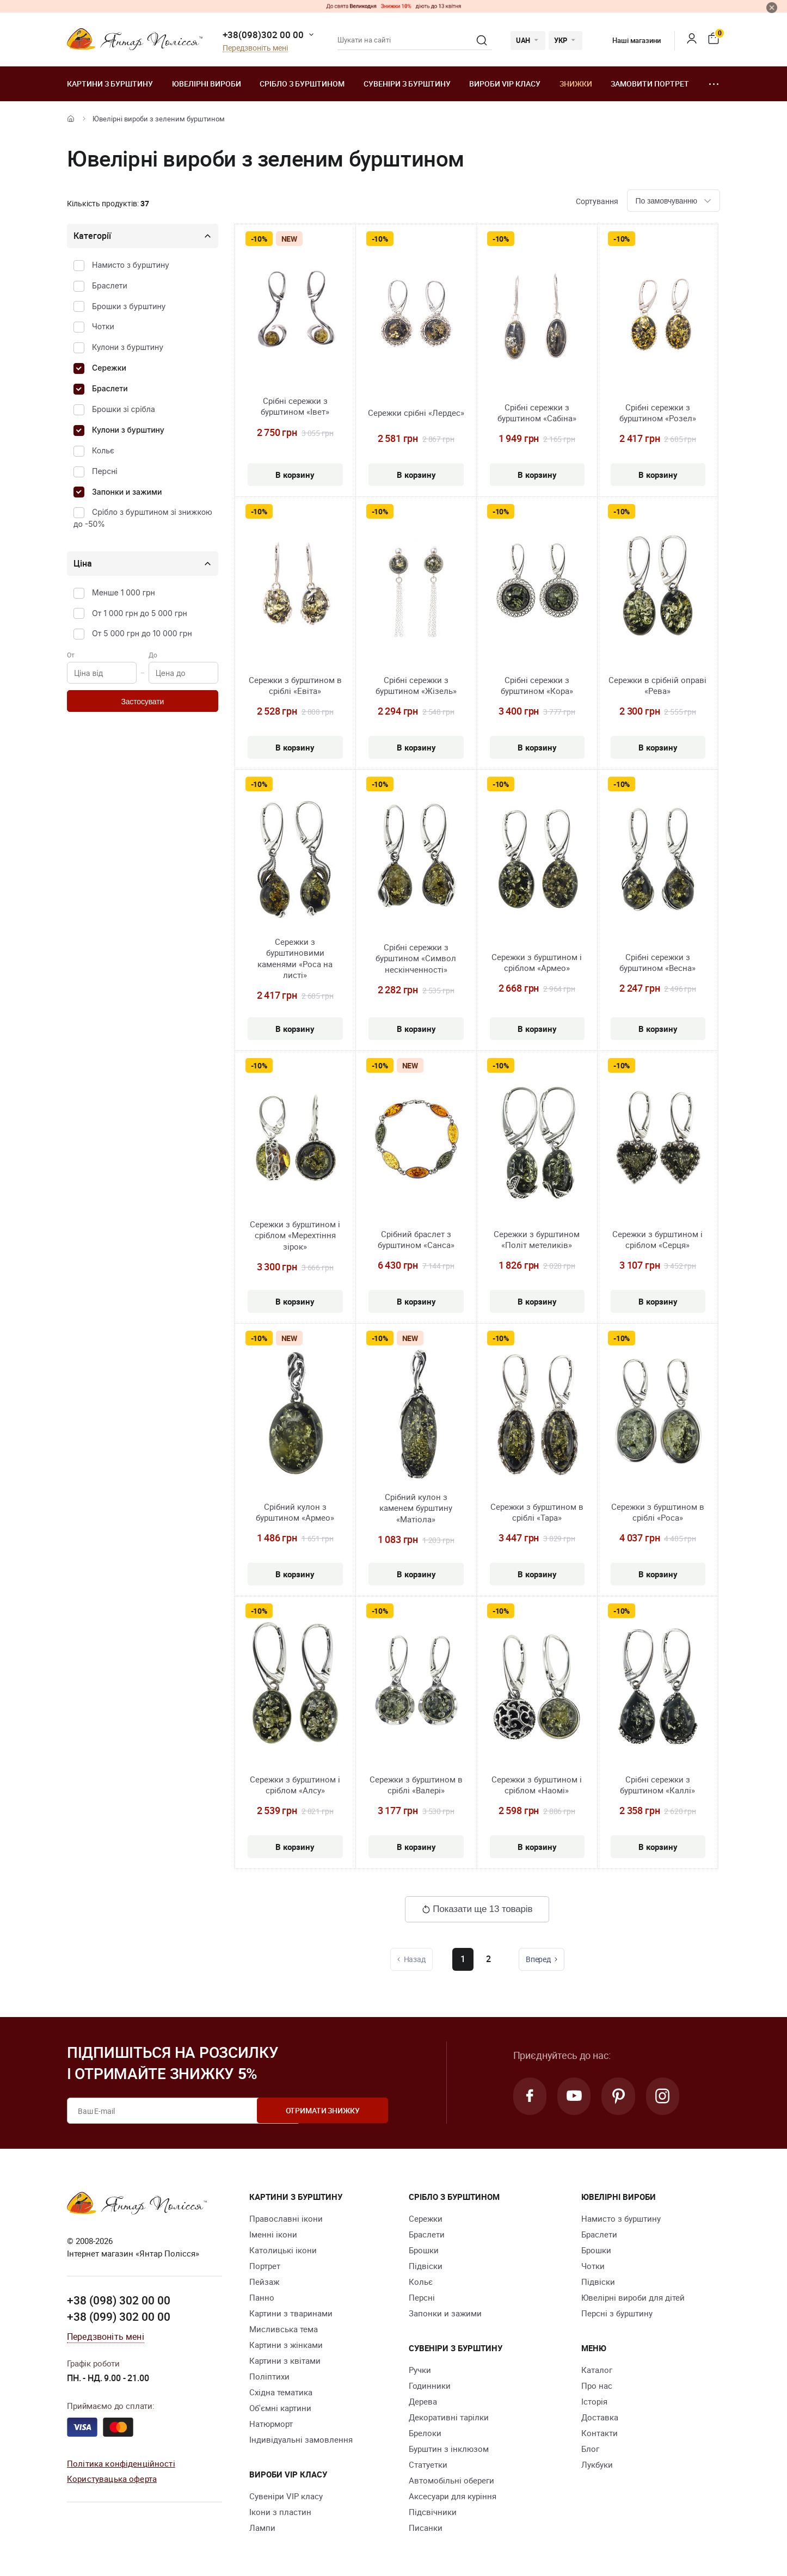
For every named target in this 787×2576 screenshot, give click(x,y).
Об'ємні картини (280, 2407)
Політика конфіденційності (121, 2462)
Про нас (596, 2385)
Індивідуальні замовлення (301, 2439)
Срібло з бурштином (302, 83)
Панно (261, 2297)
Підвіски (425, 2265)
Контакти (599, 2432)
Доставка (599, 2417)
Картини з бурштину (110, 83)
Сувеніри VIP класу (286, 2496)
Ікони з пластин (280, 2511)
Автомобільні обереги (451, 2480)
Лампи (262, 2527)
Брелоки (425, 2432)
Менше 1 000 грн (123, 592)
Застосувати (142, 701)
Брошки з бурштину (128, 306)
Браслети (109, 285)
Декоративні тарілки (449, 2417)
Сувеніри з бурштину (407, 83)
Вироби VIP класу (504, 83)
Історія (594, 2401)
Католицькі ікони (283, 2250)
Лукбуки (597, 2464)
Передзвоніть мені (255, 48)
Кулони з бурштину (127, 347)
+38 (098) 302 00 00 (118, 2300)
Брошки (424, 2250)
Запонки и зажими (127, 491)
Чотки (103, 326)
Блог (590, 2448)
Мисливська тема (283, 2328)
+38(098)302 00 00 (263, 34)
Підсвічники (433, 2511)
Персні (105, 471)
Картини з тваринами (291, 2313)
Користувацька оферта (112, 2478)
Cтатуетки (428, 2464)
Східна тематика (280, 2392)
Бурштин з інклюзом (449, 2448)
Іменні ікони (273, 2234)
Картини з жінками (286, 2344)
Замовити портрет (650, 83)
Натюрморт (271, 2423)
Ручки (420, 2369)
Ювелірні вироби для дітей (633, 2297)
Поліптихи (269, 2376)
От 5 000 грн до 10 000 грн (142, 633)
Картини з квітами (285, 2360)
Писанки (425, 2527)
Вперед (543, 1959)
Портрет (264, 2265)
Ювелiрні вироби (206, 83)
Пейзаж (264, 2281)
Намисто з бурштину (130, 264)
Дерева (423, 2401)
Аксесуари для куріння (452, 2496)
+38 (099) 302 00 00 (118, 2316)
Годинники (430, 2385)
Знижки (575, 83)
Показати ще (477, 1909)
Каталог (596, 2369)
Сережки (109, 367)
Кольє (103, 450)
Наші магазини (628, 40)
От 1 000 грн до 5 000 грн (139, 613)
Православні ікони (286, 2218)
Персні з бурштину (617, 2313)
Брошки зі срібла (123, 409)
